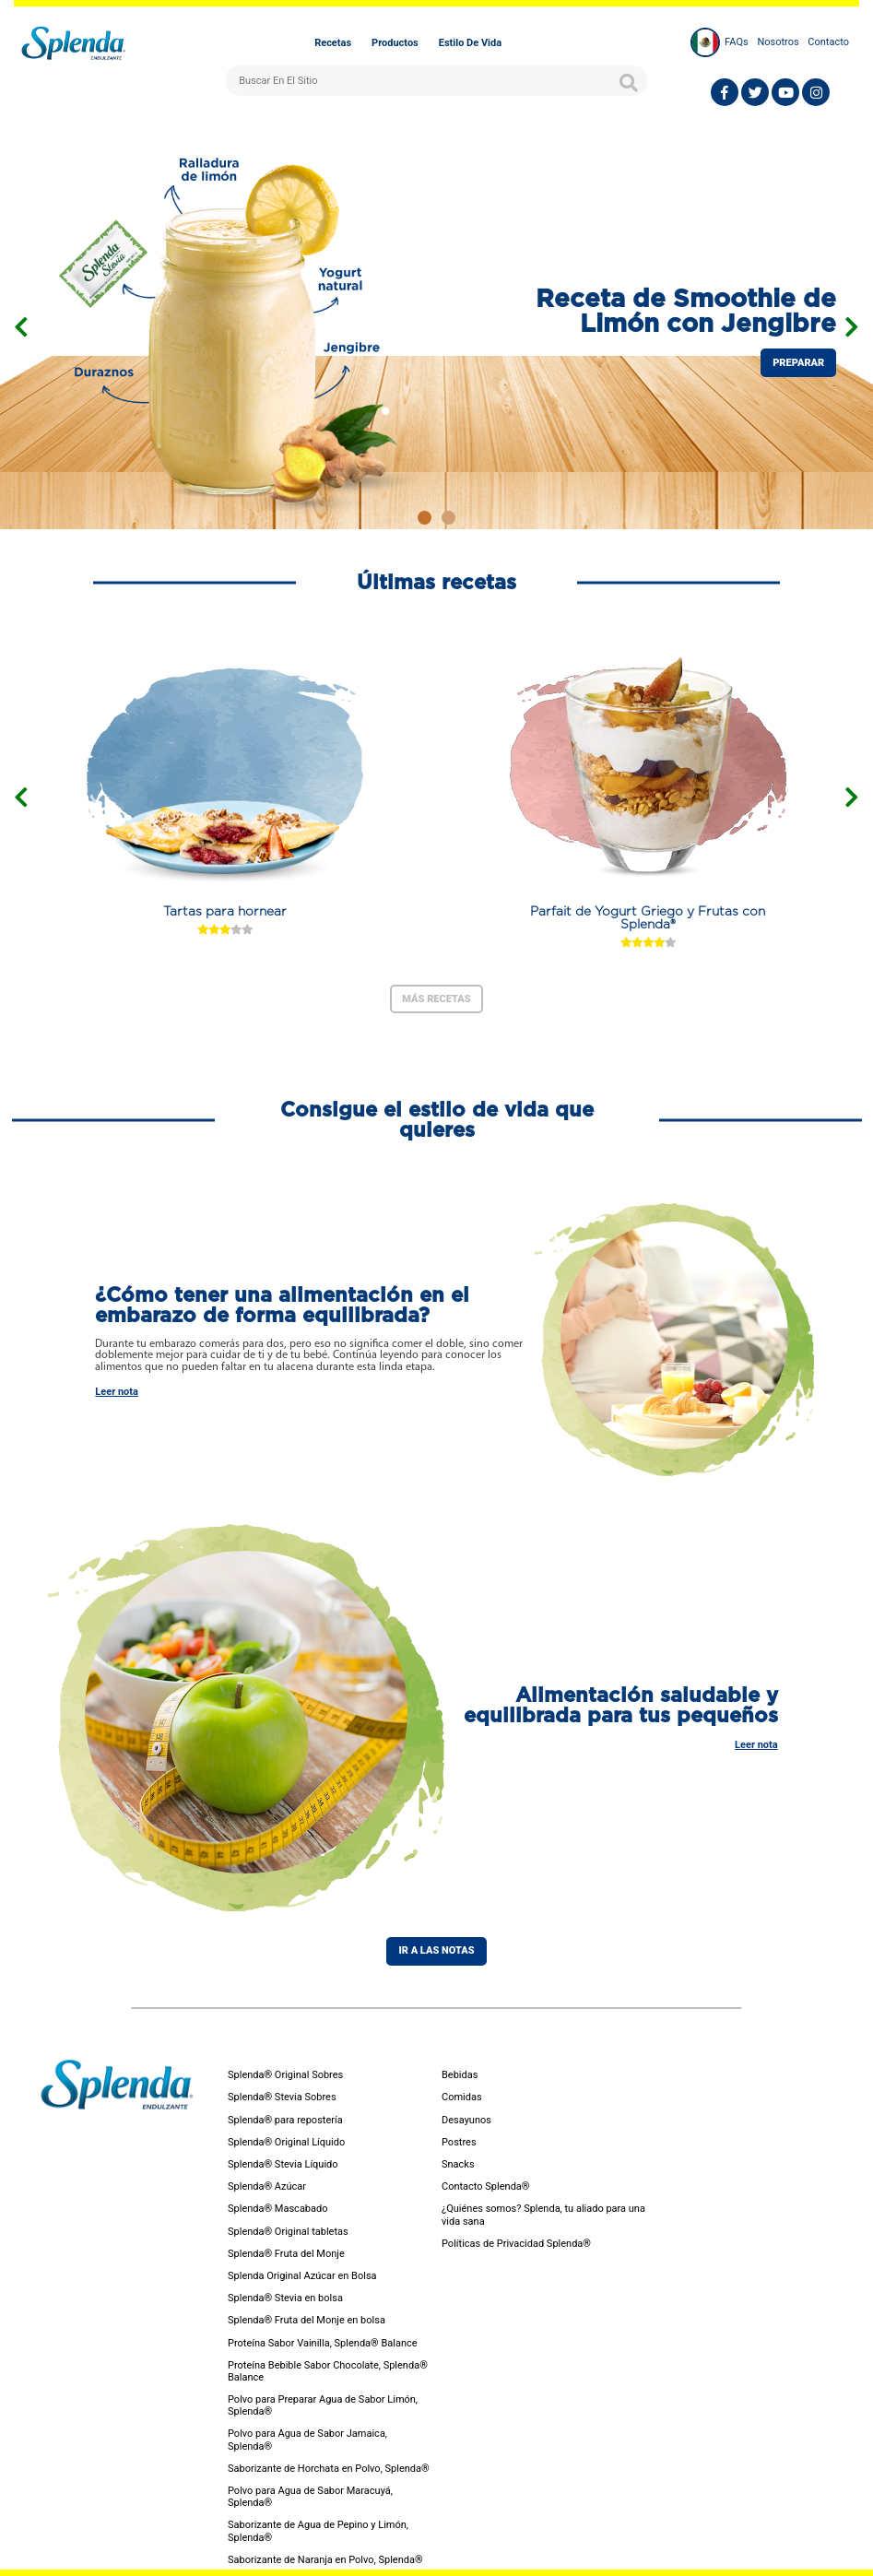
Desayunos (466, 2120)
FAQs (737, 42)
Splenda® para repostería (285, 2120)
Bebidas (460, 2075)
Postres (459, 2142)
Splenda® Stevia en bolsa (285, 2298)
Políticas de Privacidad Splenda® (516, 2244)
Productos (395, 43)
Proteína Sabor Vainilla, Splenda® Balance (323, 2343)
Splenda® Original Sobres (285, 2075)
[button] (424, 518)
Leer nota (116, 1392)
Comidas (462, 2097)
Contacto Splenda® (485, 2186)
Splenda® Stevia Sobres (282, 2097)
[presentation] (21, 326)
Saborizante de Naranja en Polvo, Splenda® (325, 2560)
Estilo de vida (470, 43)
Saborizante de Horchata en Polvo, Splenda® (329, 2469)
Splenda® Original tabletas (288, 2232)
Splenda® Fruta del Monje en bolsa (306, 2320)
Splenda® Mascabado (278, 2209)
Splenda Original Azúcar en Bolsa (302, 2276)
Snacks (458, 2164)
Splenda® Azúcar (267, 2186)
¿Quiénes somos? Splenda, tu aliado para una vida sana (543, 2215)
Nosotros (777, 42)
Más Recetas (436, 999)
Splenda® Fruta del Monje (286, 2254)
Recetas (332, 43)
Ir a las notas (436, 1950)
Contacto (828, 42)
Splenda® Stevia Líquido (283, 2164)
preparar (798, 363)
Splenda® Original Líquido (286, 2142)
